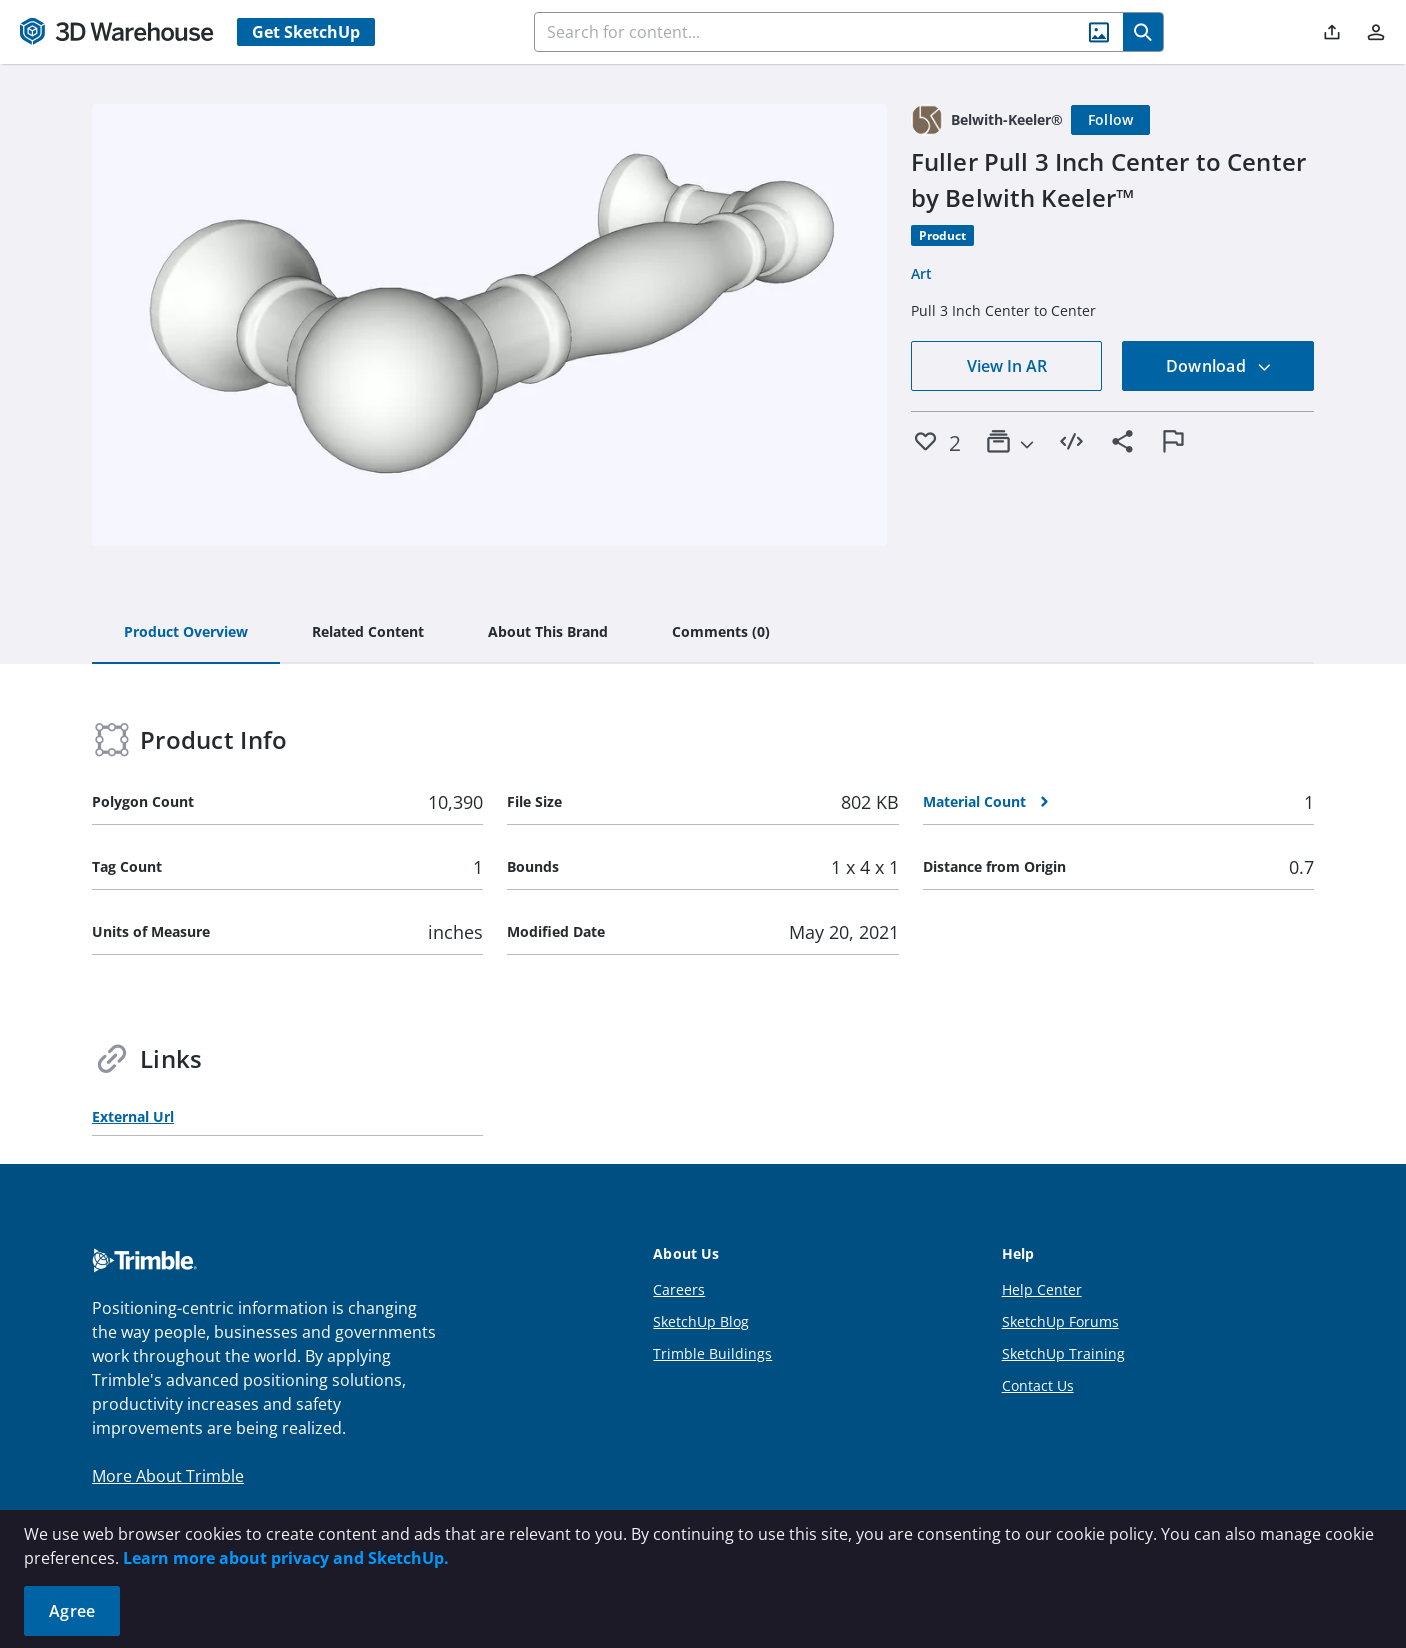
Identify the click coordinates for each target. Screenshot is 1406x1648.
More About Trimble (168, 1476)
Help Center (1042, 1289)
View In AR (1007, 366)
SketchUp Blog (701, 1321)
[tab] (186, 633)
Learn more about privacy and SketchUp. (286, 1558)
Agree (72, 1611)
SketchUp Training (1063, 1353)
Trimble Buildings (712, 1353)
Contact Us (1038, 1385)
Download (1219, 366)
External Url (133, 1116)
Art (921, 273)
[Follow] (1111, 120)
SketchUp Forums (1060, 1321)
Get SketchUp (306, 32)
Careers (679, 1289)
